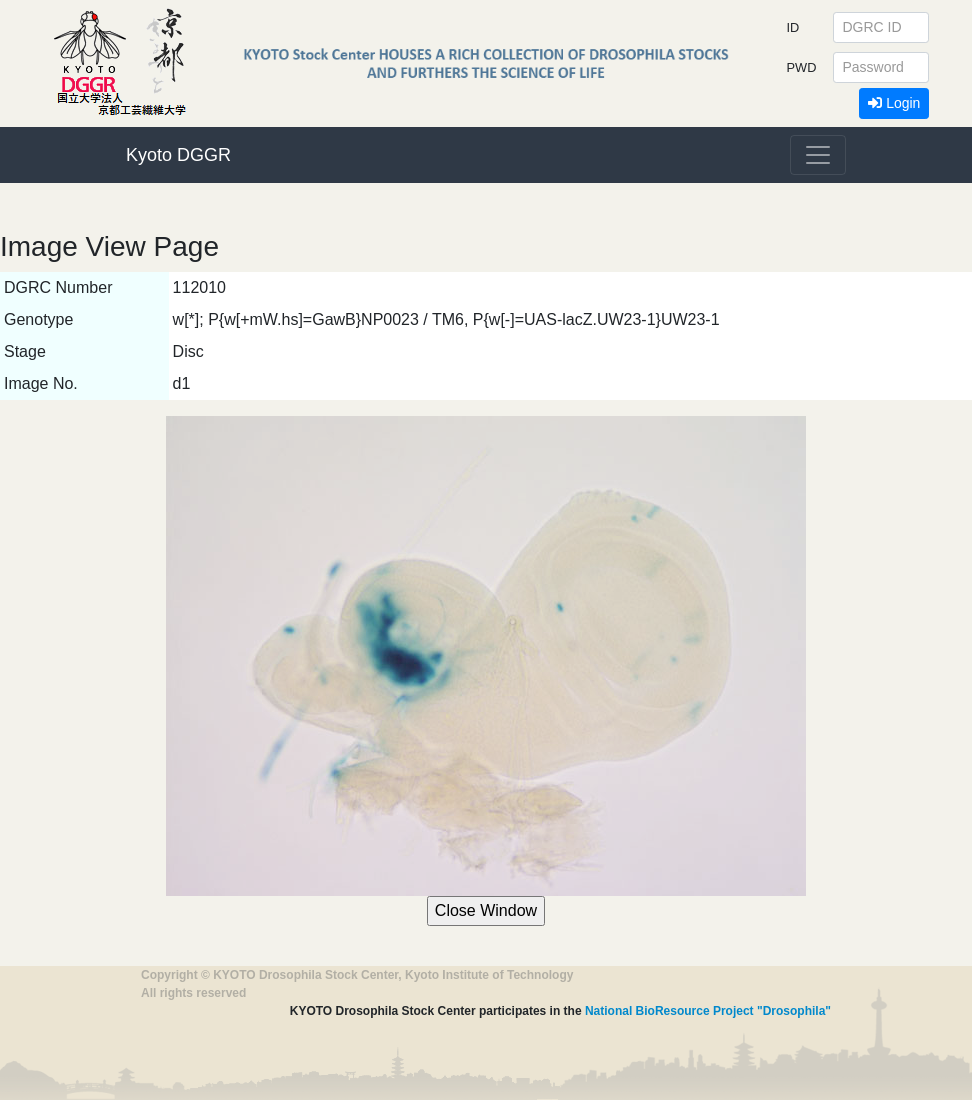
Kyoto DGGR (178, 155)
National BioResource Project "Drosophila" (708, 1011)
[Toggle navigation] (818, 155)
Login (894, 103)
